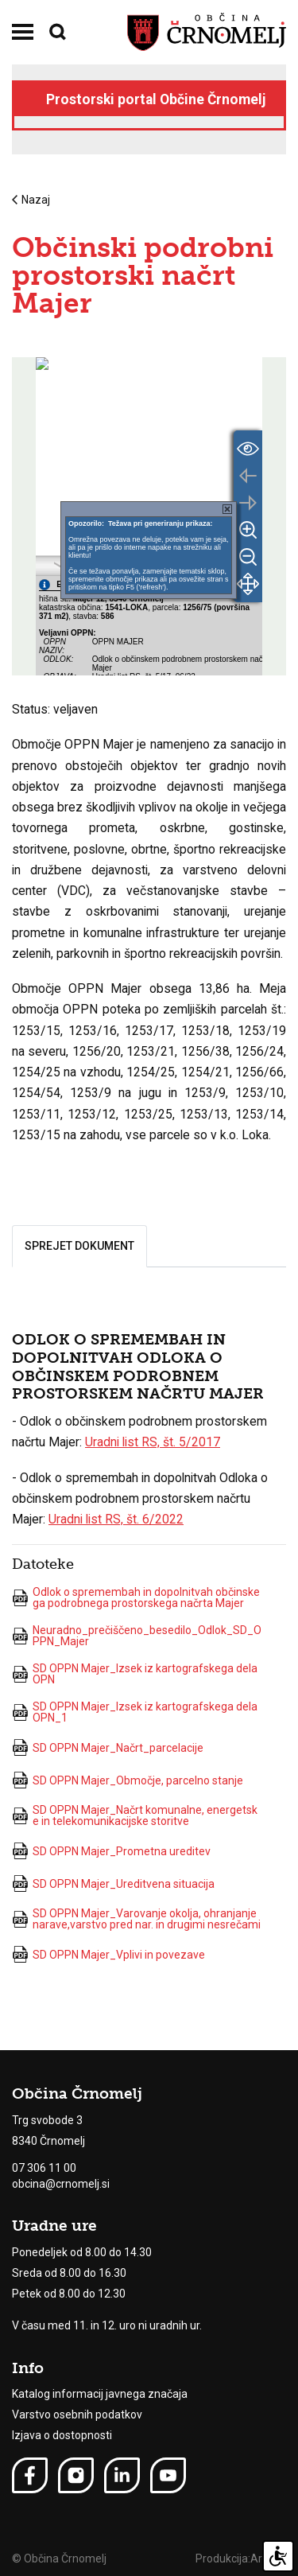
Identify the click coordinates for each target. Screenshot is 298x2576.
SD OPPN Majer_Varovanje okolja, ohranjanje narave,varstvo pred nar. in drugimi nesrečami (136, 1919)
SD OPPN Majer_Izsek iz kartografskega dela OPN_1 (134, 1712)
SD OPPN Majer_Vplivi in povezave (108, 1954)
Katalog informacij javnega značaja (100, 2393)
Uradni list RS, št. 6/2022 (116, 1519)
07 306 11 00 (44, 2168)
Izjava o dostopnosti (62, 2435)
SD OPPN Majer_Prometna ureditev (111, 1851)
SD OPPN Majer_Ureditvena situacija (113, 1883)
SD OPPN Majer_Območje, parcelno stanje (127, 1780)
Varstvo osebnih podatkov (77, 2414)
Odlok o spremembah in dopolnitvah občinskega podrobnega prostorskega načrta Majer (136, 1597)
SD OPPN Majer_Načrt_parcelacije (107, 1747)
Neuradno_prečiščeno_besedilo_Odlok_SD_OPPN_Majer (136, 1636)
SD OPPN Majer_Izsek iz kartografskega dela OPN (134, 1674)
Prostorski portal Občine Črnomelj (155, 99)
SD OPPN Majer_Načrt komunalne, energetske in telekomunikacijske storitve (134, 1815)
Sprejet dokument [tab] (79, 1245)
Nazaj (31, 199)
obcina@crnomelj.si (61, 2183)
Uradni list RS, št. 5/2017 (152, 1441)
